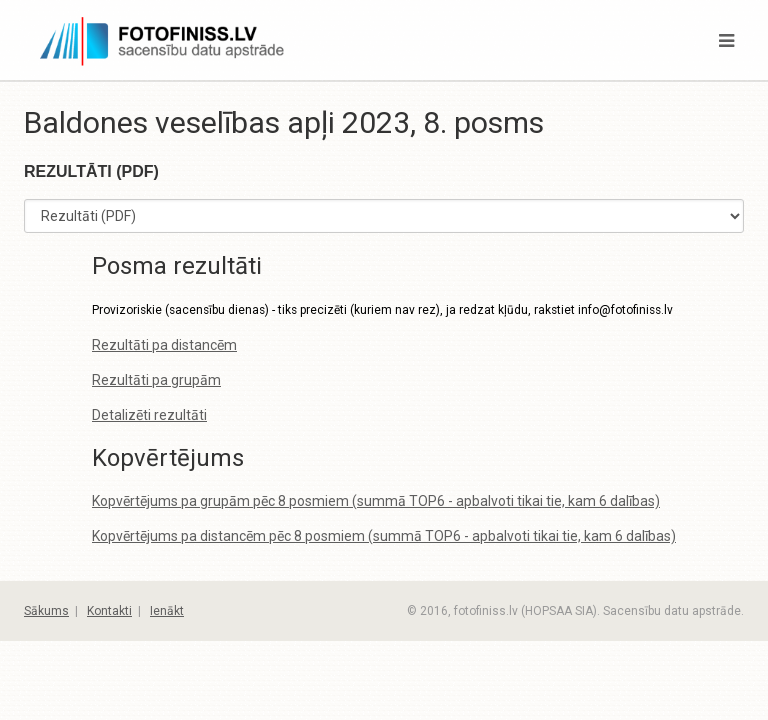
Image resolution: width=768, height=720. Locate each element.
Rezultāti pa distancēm (164, 345)
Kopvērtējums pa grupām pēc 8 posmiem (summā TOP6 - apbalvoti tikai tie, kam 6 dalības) (376, 501)
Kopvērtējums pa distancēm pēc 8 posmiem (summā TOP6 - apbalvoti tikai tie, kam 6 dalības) (384, 536)
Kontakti (109, 611)
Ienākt (167, 611)
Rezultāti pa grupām (156, 380)
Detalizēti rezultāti (149, 415)
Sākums (46, 611)
